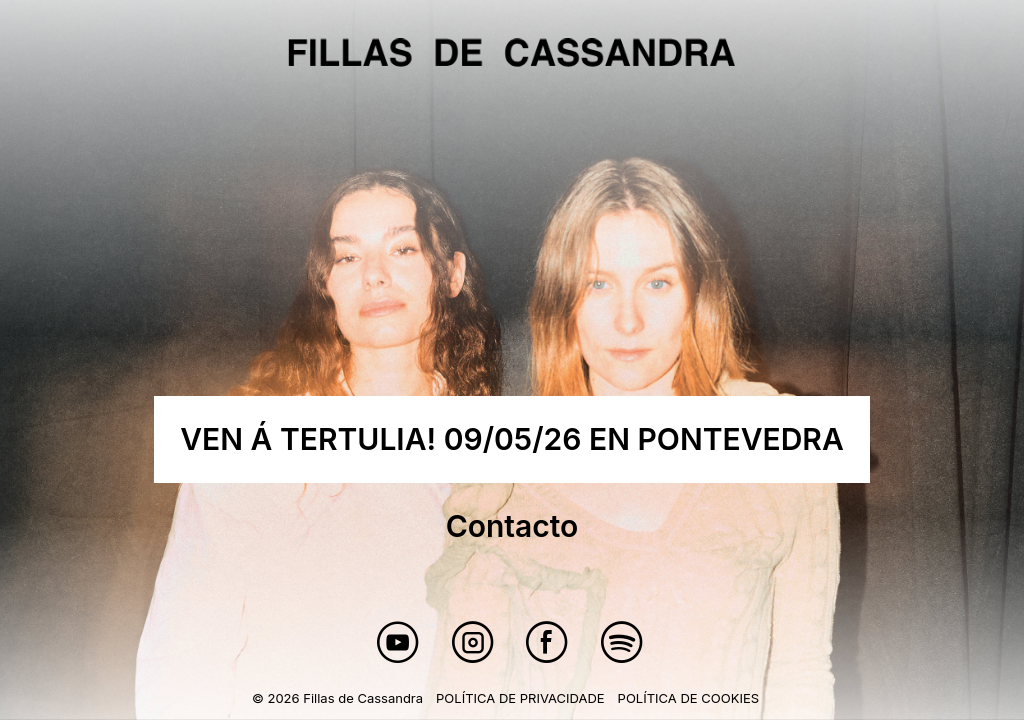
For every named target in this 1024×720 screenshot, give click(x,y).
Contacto (512, 526)
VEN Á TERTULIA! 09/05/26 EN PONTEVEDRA (511, 439)
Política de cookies (688, 698)
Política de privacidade (520, 698)
